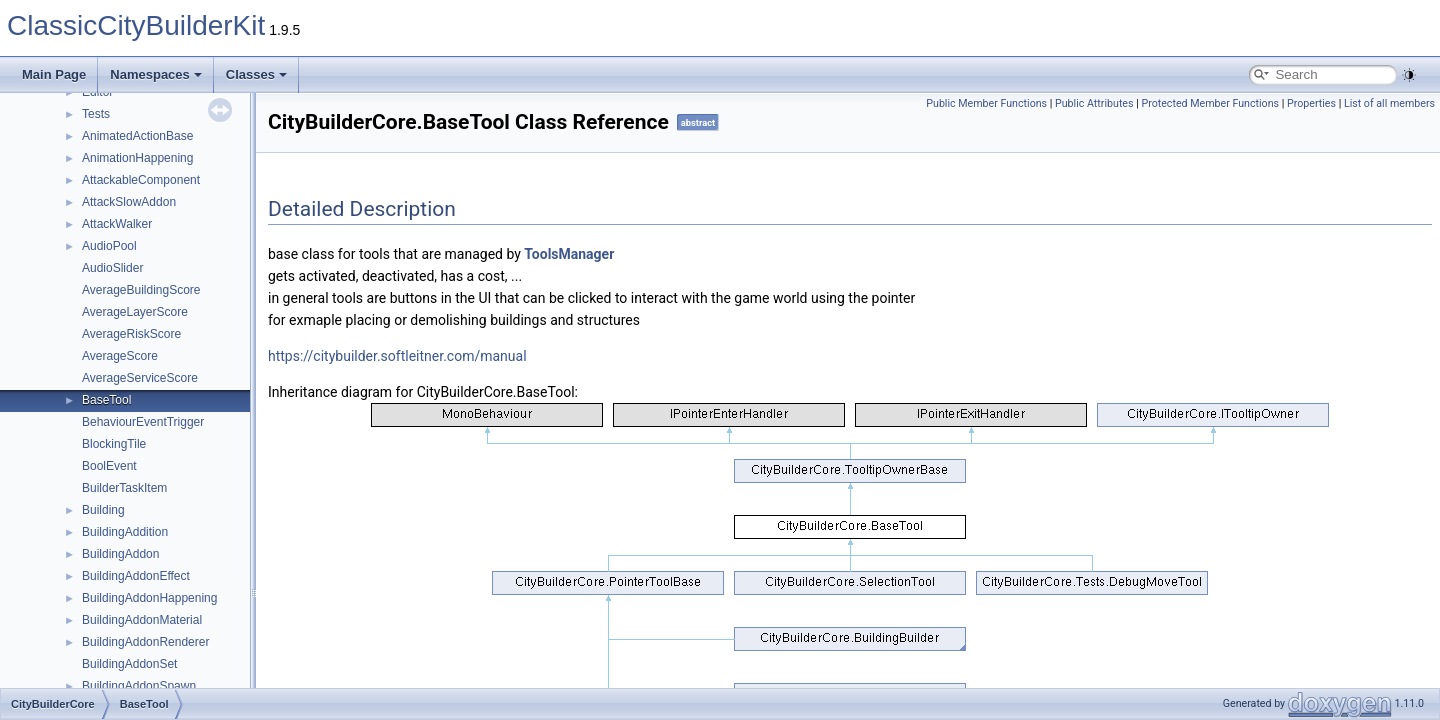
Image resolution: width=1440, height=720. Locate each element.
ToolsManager (569, 254)
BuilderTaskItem (124, 488)
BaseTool (106, 400)
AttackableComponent (141, 180)
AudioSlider (112, 268)
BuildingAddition (125, 532)
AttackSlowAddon (129, 202)
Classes (256, 74)
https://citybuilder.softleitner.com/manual (397, 356)
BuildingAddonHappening (149, 598)
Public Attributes (1094, 103)
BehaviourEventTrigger (143, 422)
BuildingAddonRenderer (145, 642)
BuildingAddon (120, 554)
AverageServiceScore (140, 378)
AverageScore (120, 356)
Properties (1311, 103)
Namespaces (156, 74)
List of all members (1389, 103)
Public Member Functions (986, 103)
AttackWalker (117, 224)
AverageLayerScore (135, 312)
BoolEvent (109, 466)
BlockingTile (114, 444)
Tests (96, 114)
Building (103, 510)
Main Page (54, 74)
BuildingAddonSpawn (139, 686)
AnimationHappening (137, 158)
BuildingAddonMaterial (142, 620)
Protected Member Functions (1210, 103)
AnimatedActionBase (137, 136)
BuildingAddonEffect (136, 576)
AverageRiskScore (131, 334)
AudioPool (109, 246)
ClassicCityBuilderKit (136, 25)
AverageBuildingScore (141, 290)
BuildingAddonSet (129, 664)
